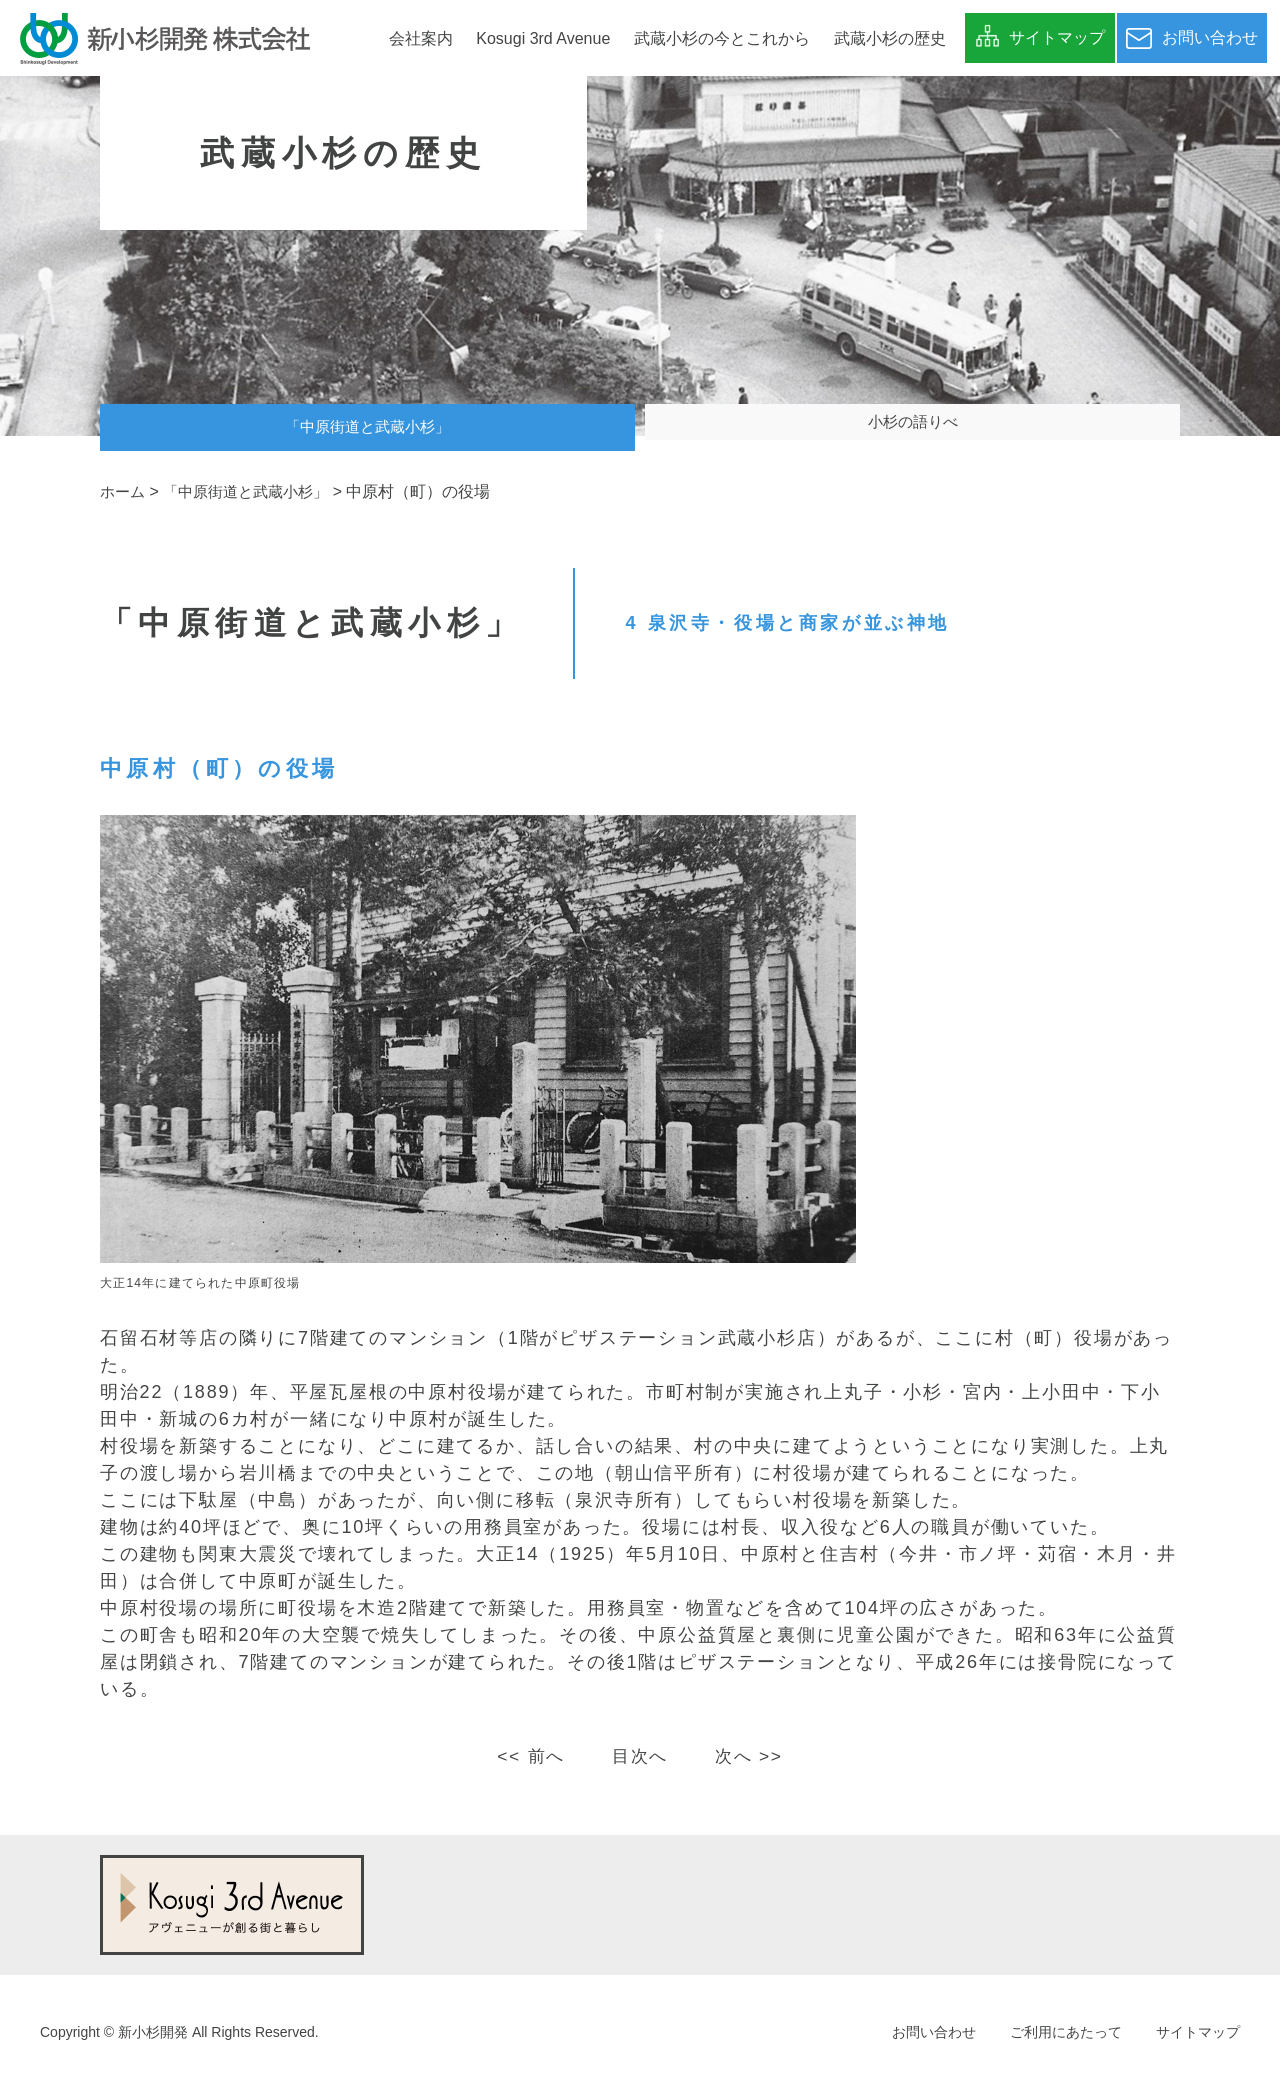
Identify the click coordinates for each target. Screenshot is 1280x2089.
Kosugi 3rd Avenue (543, 38)
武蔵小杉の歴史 (890, 38)
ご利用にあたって (1066, 2032)
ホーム (124, 491)
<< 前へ (527, 1756)
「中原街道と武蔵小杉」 (368, 427)
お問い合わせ (934, 2032)
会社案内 (421, 38)
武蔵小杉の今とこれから (722, 38)
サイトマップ (1198, 2032)
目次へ (639, 1756)
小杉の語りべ (913, 427)
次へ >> (752, 1756)
